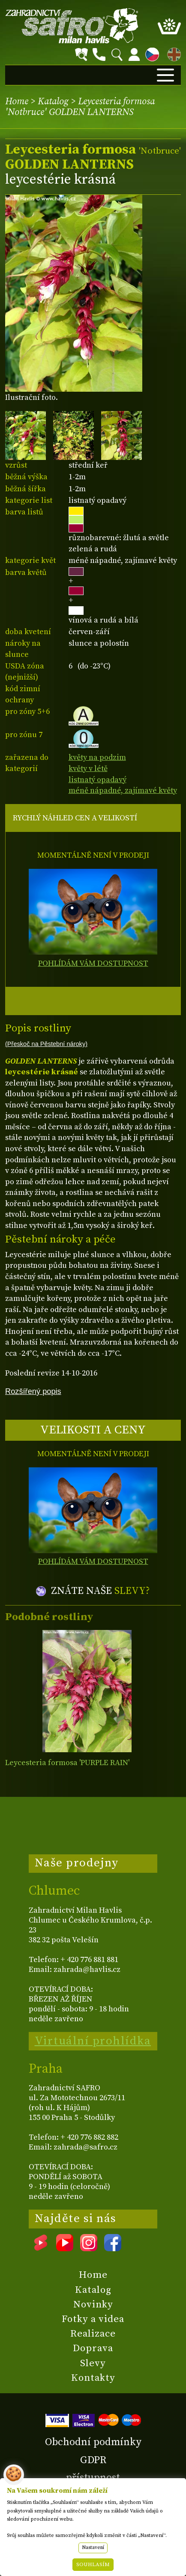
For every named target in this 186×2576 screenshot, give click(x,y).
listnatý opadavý (97, 780)
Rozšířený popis (33, 1391)
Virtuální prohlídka (93, 2041)
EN (172, 53)
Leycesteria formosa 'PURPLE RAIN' (67, 1763)
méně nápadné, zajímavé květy (123, 790)
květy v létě (88, 769)
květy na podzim (97, 757)
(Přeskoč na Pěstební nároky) (46, 1043)
